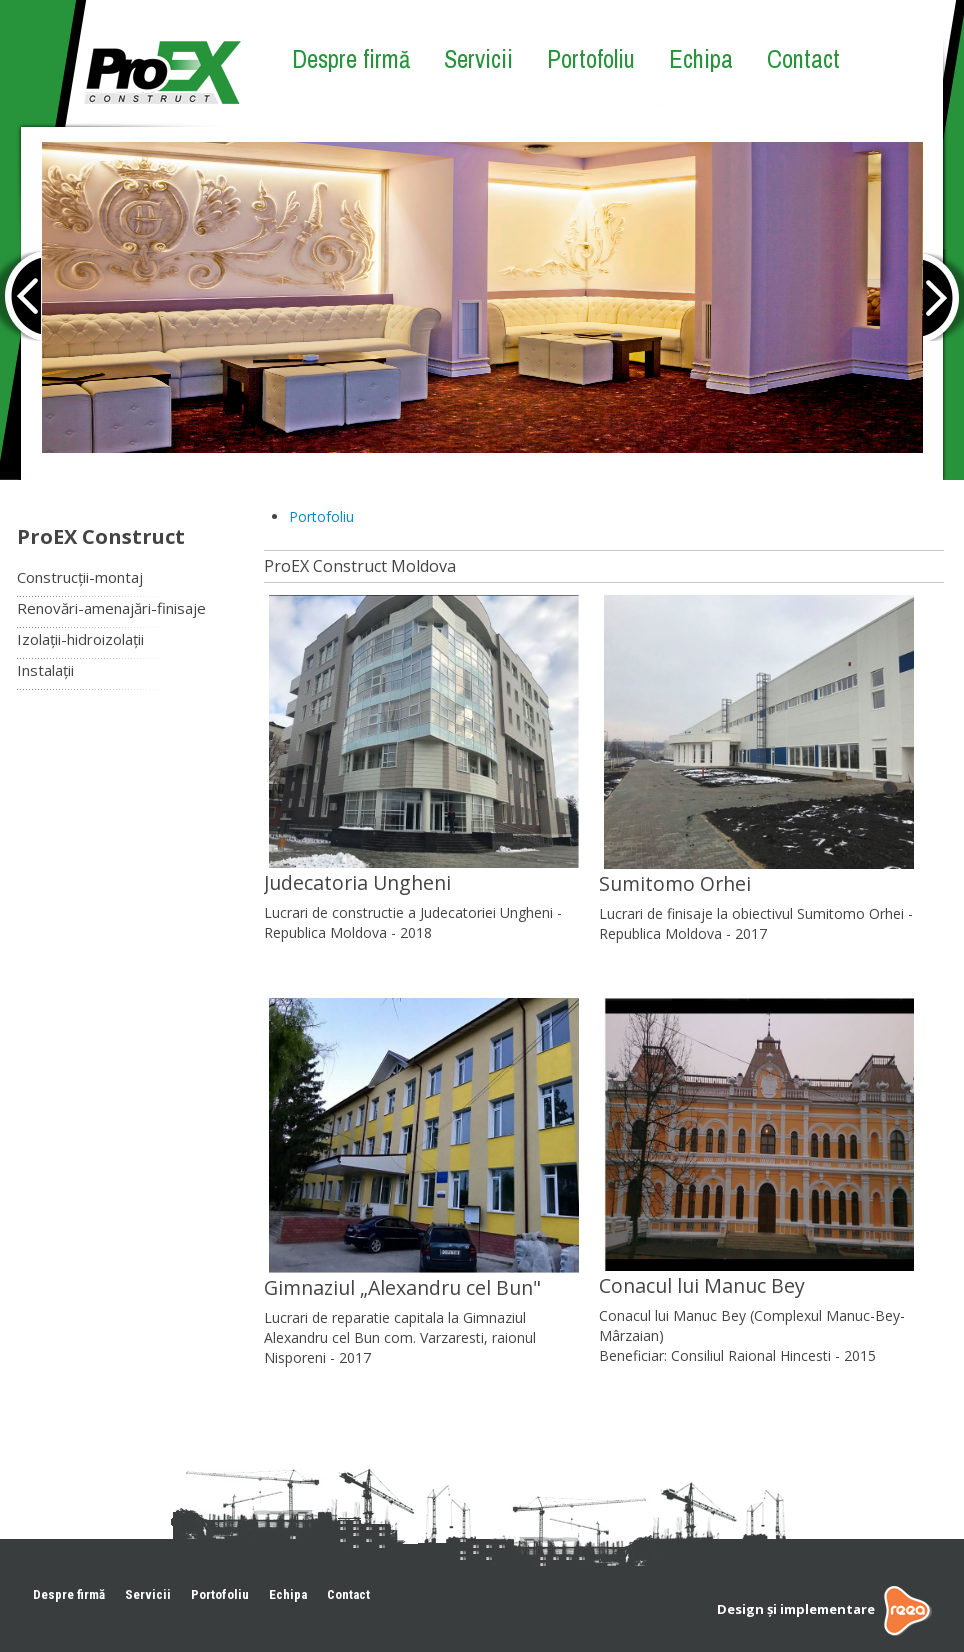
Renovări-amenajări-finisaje (111, 608)
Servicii (478, 59)
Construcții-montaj (80, 577)
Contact (803, 59)
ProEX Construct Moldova (360, 566)
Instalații (45, 670)
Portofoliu (591, 59)
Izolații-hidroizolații (80, 639)
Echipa (701, 59)
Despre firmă (351, 59)
